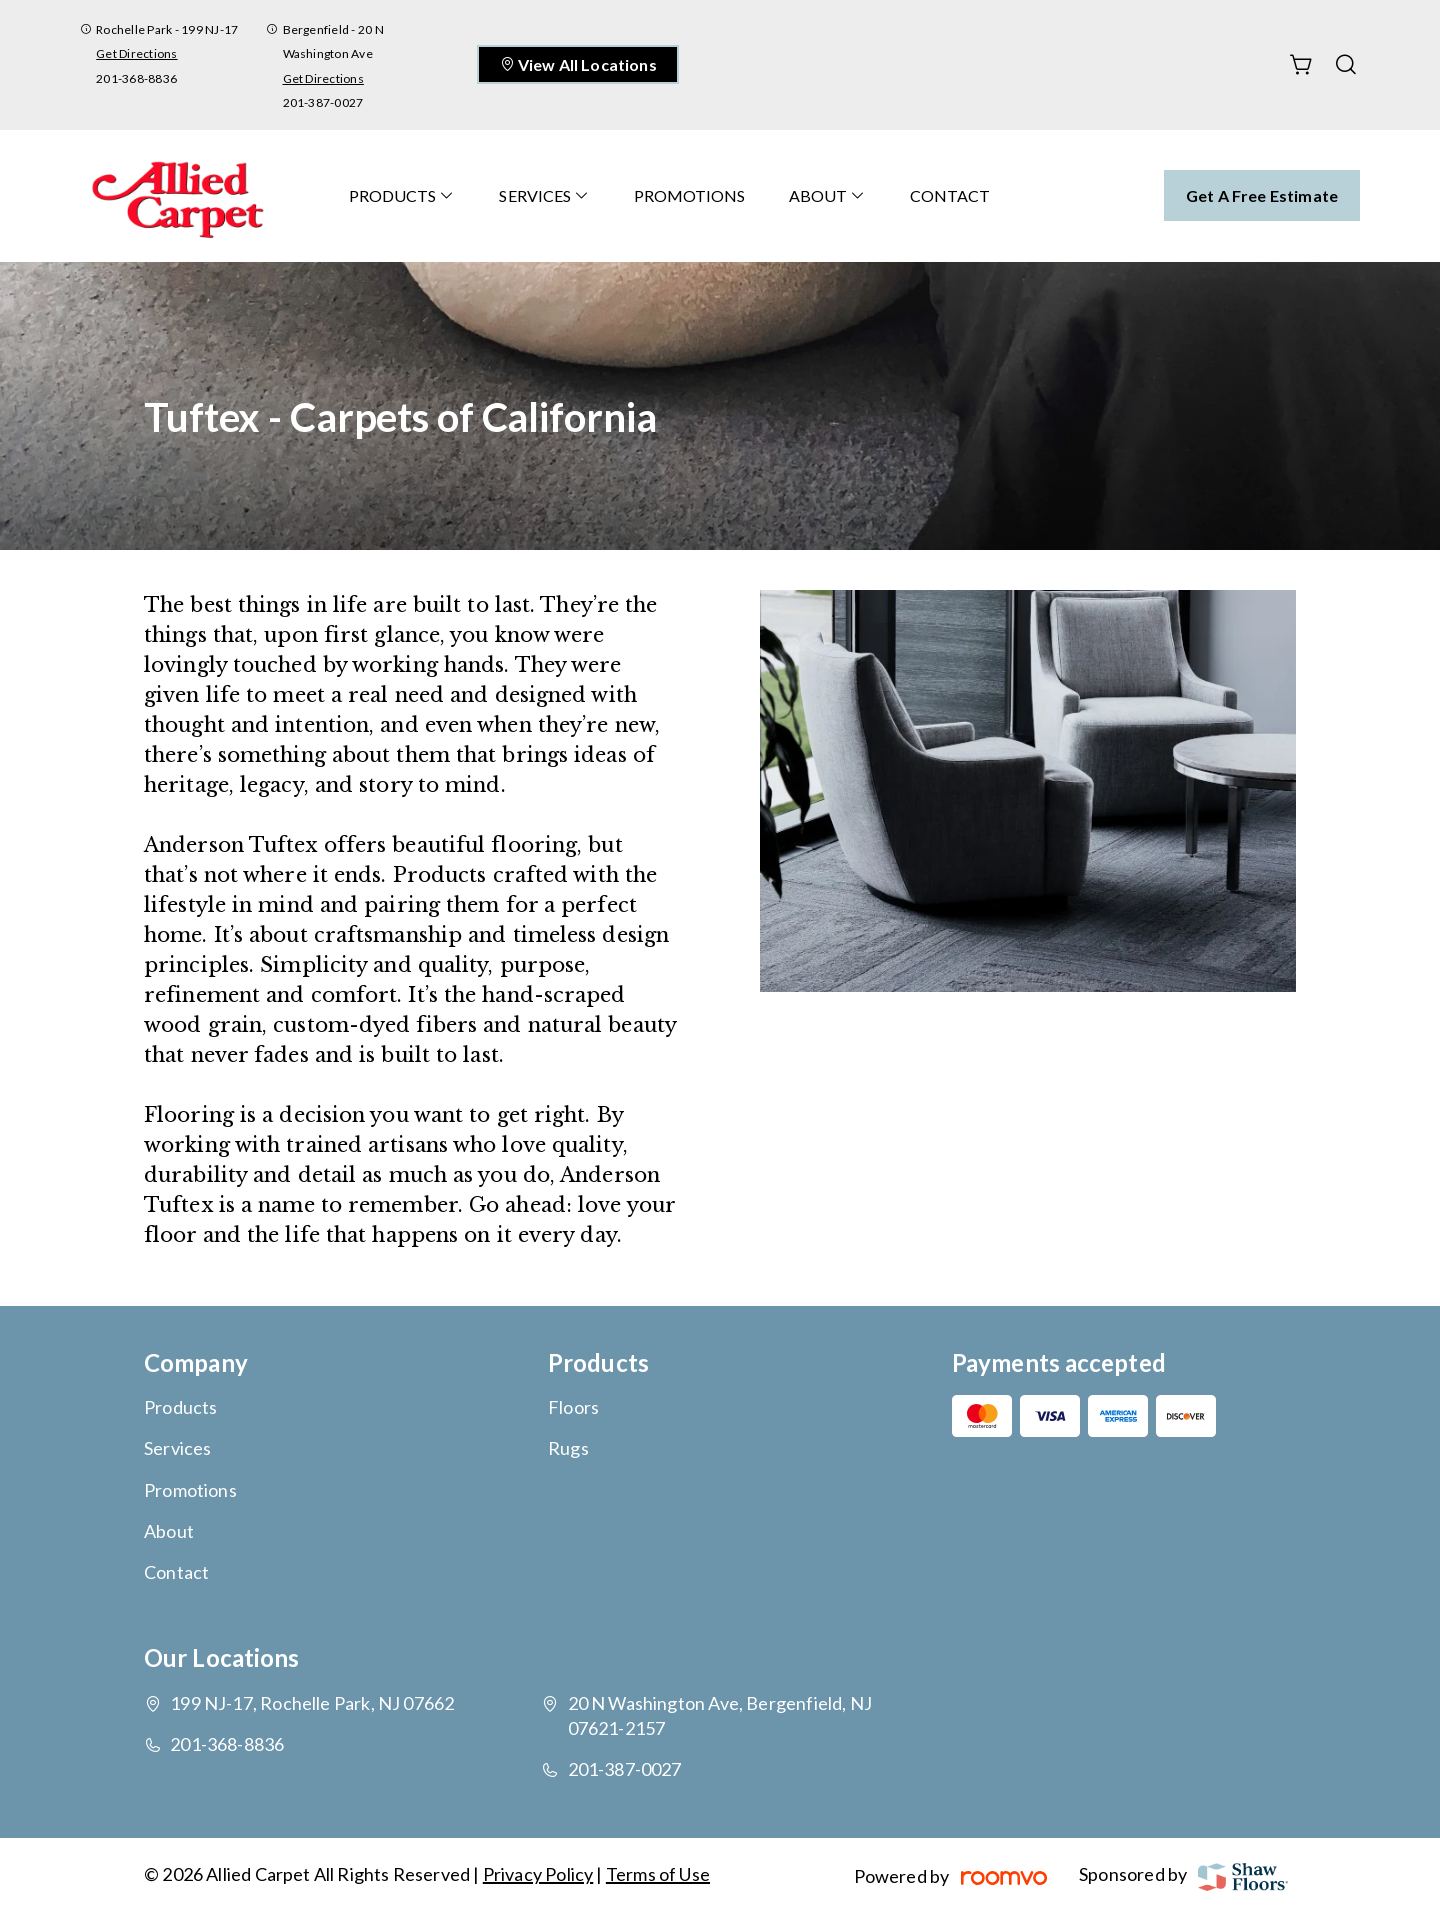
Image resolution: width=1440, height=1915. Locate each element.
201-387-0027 (323, 102)
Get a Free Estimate (1262, 195)
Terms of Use (658, 1874)
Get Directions (136, 53)
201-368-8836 (136, 78)
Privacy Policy (538, 1874)
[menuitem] (402, 196)
